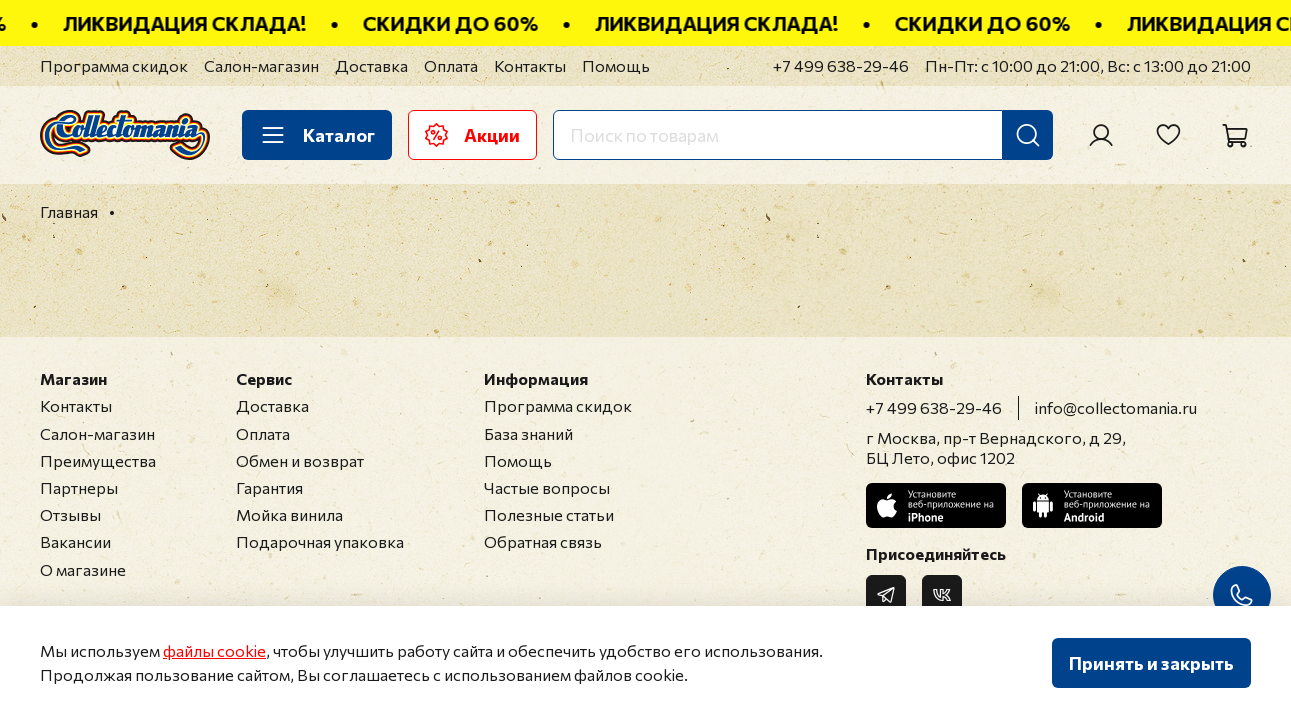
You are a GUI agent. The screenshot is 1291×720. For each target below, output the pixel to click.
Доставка (371, 65)
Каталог (317, 135)
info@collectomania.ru (1116, 407)
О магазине (83, 569)
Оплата (451, 65)
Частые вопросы (547, 487)
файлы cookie (214, 650)
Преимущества (98, 460)
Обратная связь (543, 541)
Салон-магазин (261, 65)
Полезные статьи (549, 514)
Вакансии (75, 541)
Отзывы (70, 514)
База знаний (528, 433)
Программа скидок (114, 65)
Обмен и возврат (300, 460)
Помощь (616, 65)
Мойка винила (289, 514)
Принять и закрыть (1151, 663)
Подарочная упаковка (320, 541)
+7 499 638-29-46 (841, 65)
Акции (472, 135)
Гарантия (269, 487)
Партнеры (79, 487)
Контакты (530, 65)
